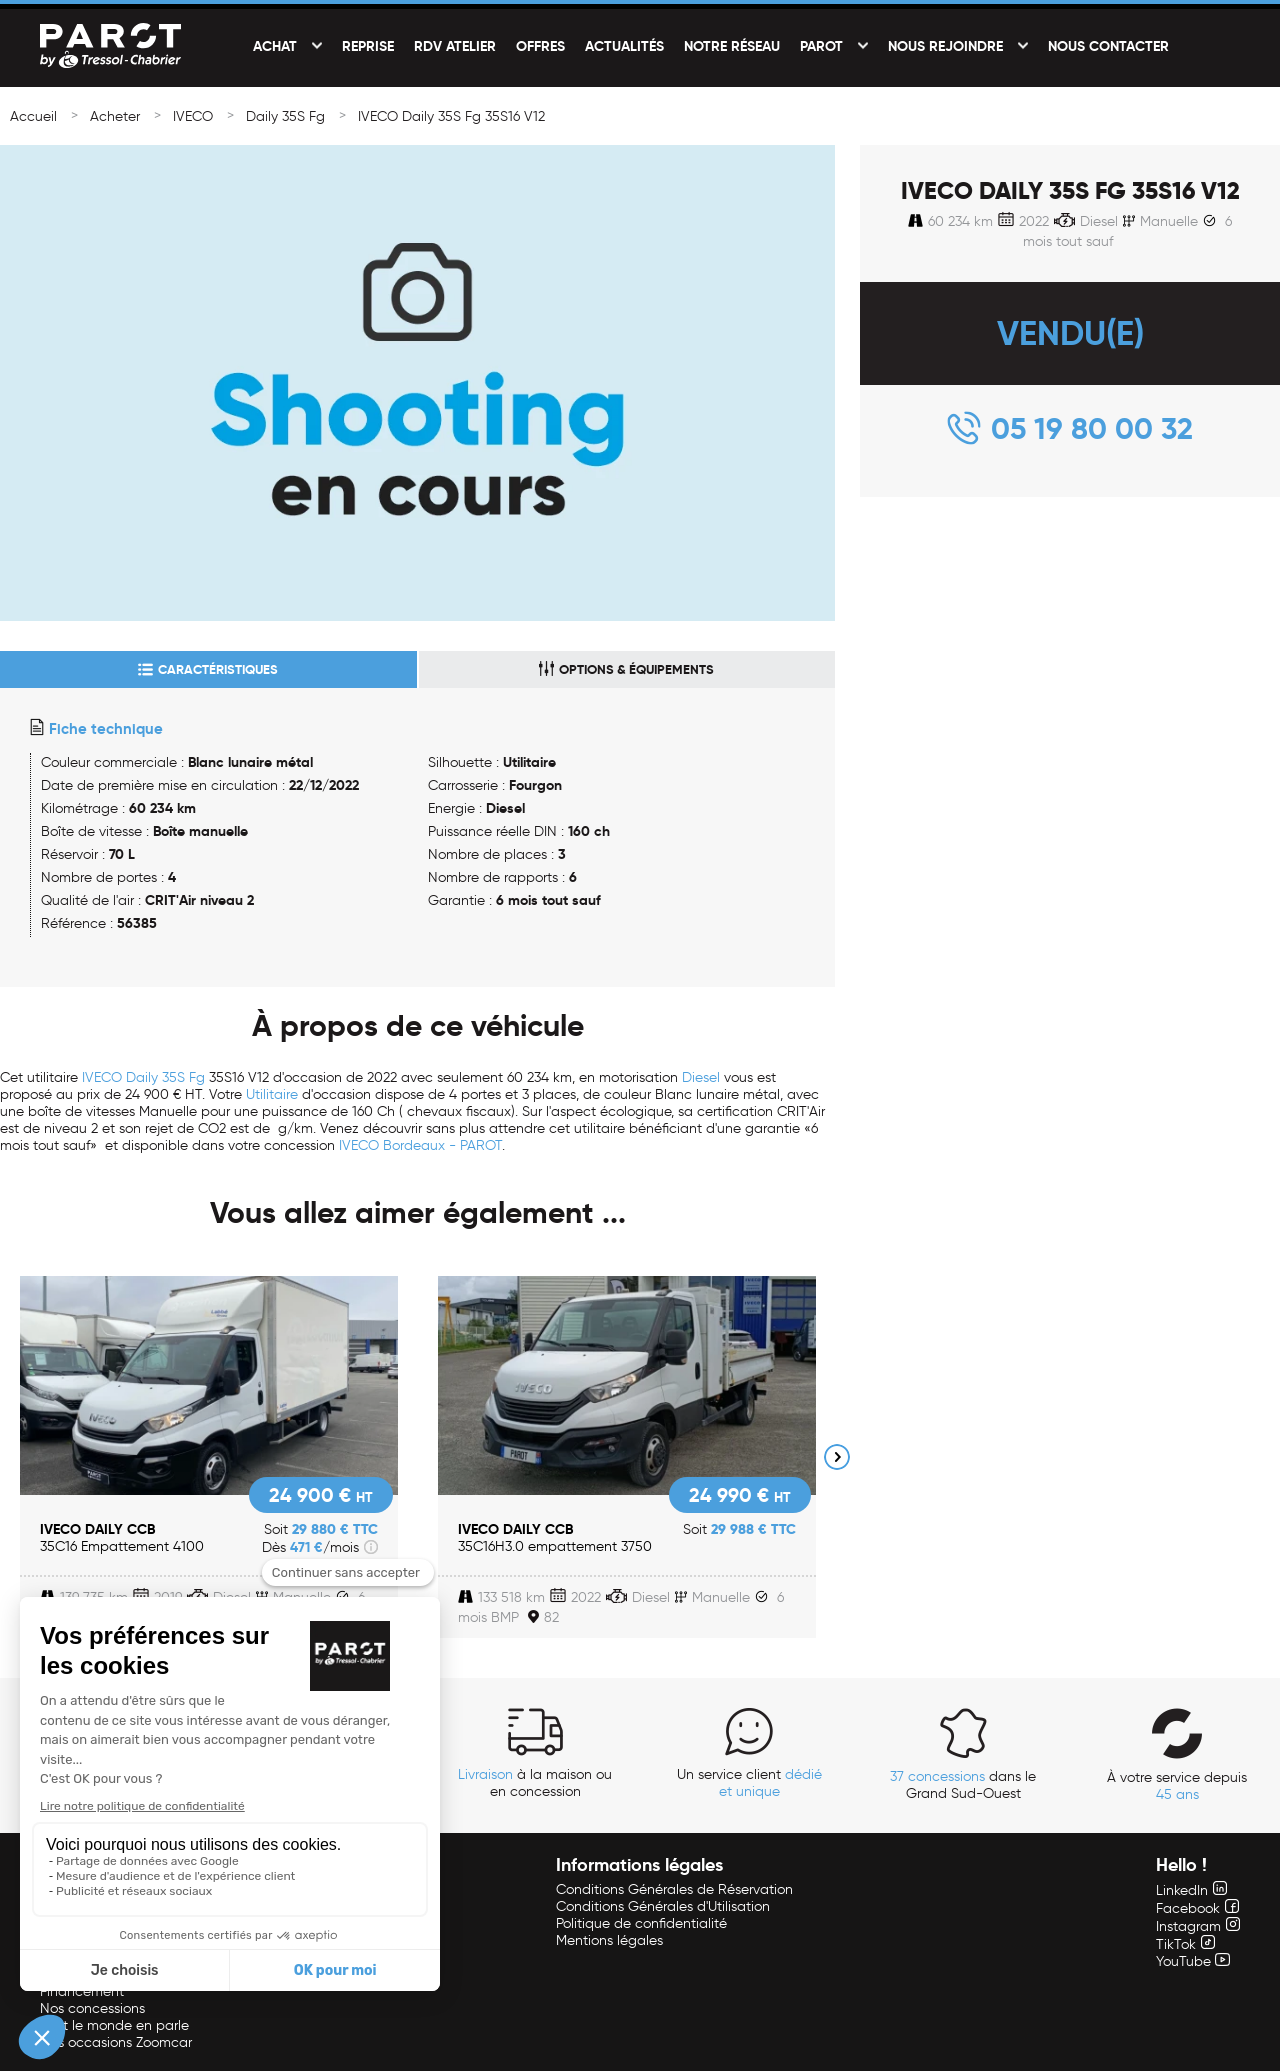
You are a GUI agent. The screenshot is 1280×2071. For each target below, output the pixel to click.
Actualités (624, 46)
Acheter (115, 116)
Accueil (33, 116)
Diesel (701, 1077)
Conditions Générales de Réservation (674, 1889)
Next (837, 1457)
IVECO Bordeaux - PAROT (420, 1145)
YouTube (1193, 1961)
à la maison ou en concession (535, 1783)
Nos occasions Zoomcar (116, 2042)
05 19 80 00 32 (1092, 428)
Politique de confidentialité (641, 1923)
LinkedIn (1191, 1890)
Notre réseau (732, 46)
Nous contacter (1108, 46)
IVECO (193, 116)
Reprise (368, 46)
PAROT (821, 46)
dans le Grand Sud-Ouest (963, 1785)
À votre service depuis (1177, 1786)
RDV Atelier (455, 46)
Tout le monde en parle (114, 2025)
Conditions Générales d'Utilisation (663, 1906)
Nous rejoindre (945, 46)
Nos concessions (92, 2008)
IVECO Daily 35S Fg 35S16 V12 (451, 116)
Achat (275, 46)
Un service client (749, 1783)
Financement (82, 1991)
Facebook (1197, 1908)
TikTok (1185, 1944)
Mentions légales (609, 1940)
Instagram (1198, 1926)
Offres (540, 46)
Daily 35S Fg (285, 116)
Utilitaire (272, 1094)
